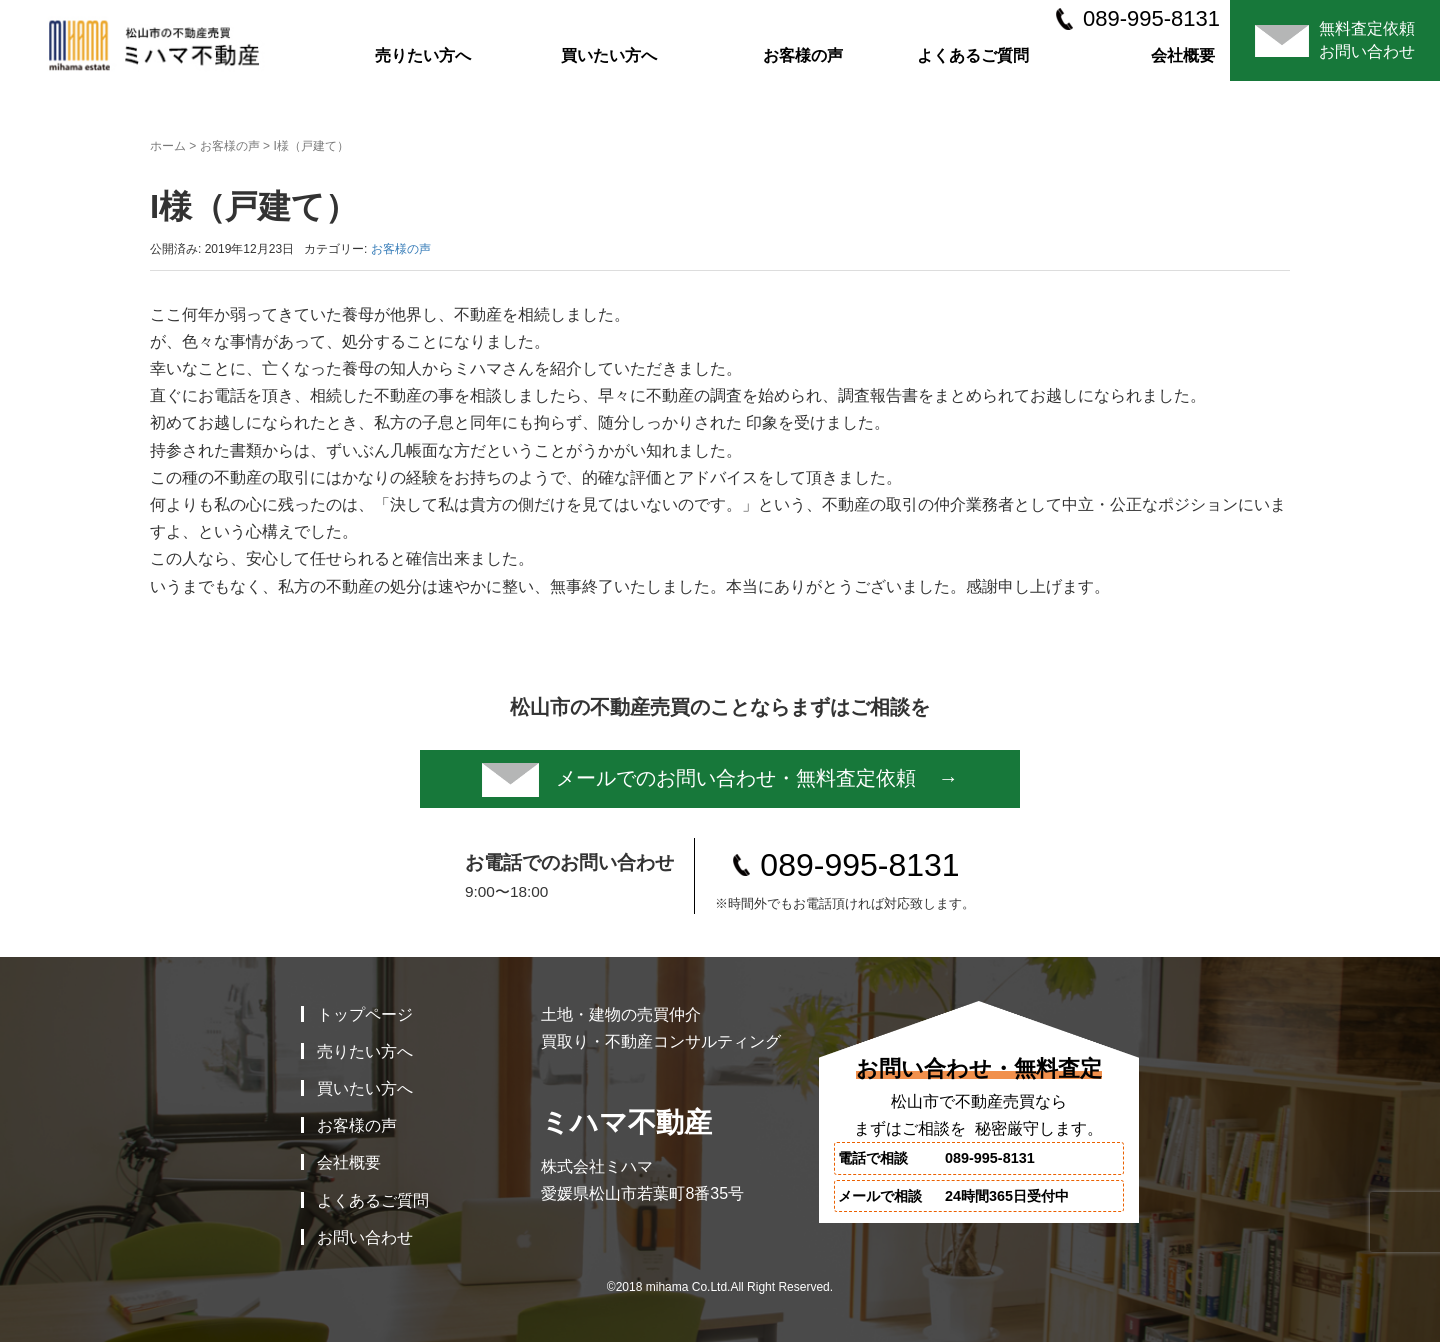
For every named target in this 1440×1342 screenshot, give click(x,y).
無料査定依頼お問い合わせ (1335, 39)
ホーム (168, 146)
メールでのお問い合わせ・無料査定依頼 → (720, 780)
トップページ (365, 1014)
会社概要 (1183, 55)
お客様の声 (803, 55)
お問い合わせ (365, 1237)
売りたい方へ (423, 55)
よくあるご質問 (973, 55)
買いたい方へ (609, 55)
